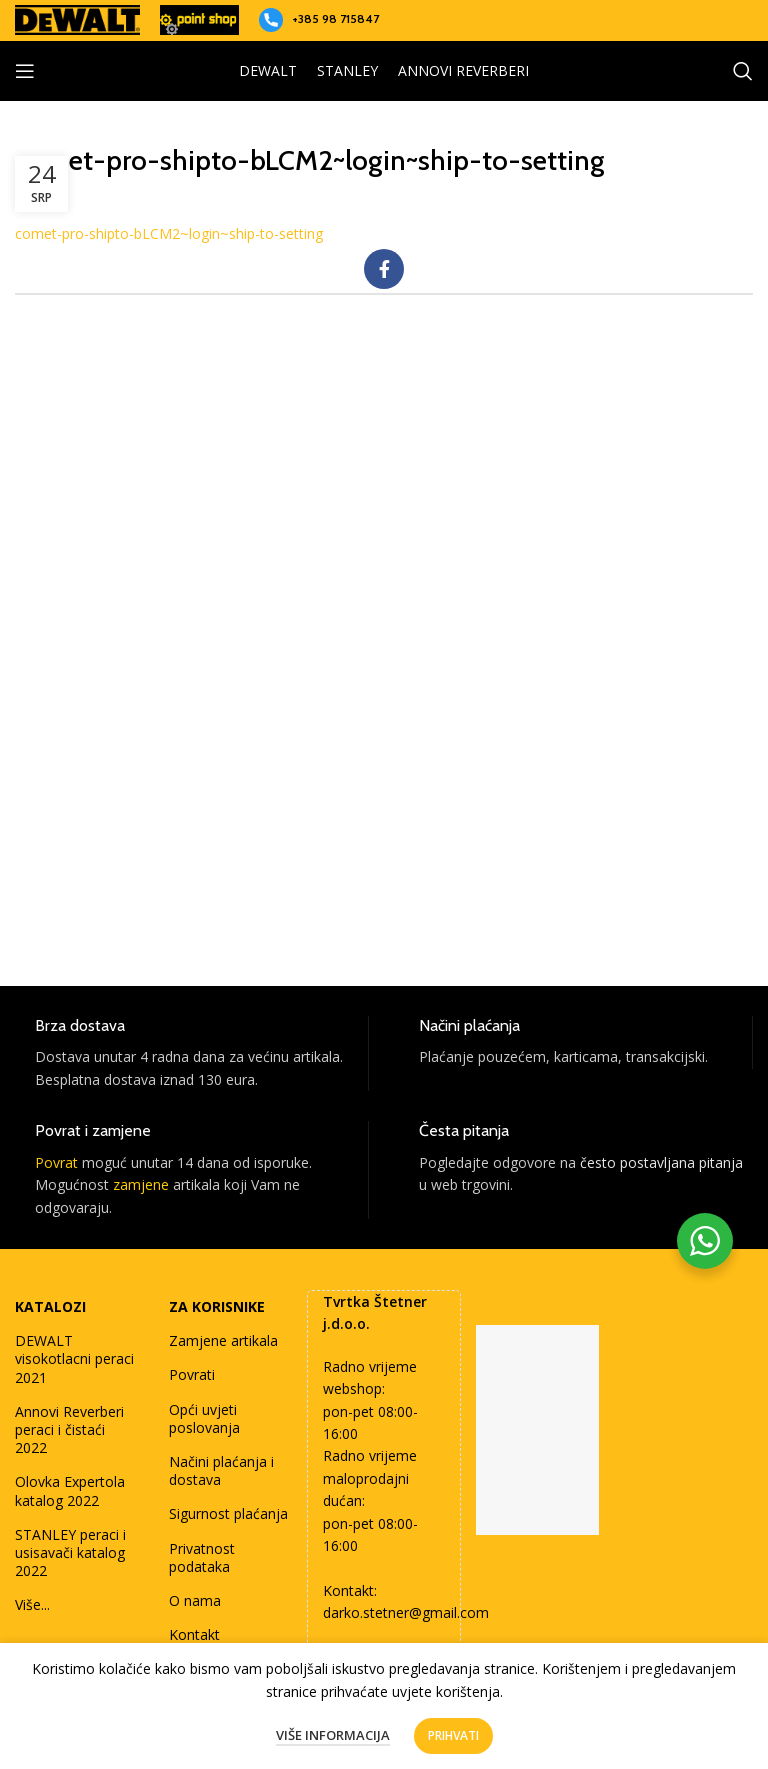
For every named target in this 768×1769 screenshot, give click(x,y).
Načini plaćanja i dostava (221, 1470)
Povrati (192, 1374)
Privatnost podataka (202, 1557)
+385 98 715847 (335, 18)
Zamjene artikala (223, 1340)
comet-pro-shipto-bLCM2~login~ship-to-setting (169, 233)
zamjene (141, 1184)
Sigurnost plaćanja (228, 1513)
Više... (32, 1604)
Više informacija (333, 1735)
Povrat (56, 1162)
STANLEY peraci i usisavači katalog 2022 (70, 1552)
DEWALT (268, 70)
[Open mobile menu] (25, 71)
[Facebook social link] (384, 269)
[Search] (743, 71)
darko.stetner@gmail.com (406, 1612)
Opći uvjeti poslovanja (204, 1418)
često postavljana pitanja (661, 1162)
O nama (195, 1600)
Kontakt (194, 1634)
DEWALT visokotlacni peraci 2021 (74, 1358)
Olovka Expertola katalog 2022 (70, 1490)
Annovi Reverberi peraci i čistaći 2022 (69, 1429)
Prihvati (453, 1735)
